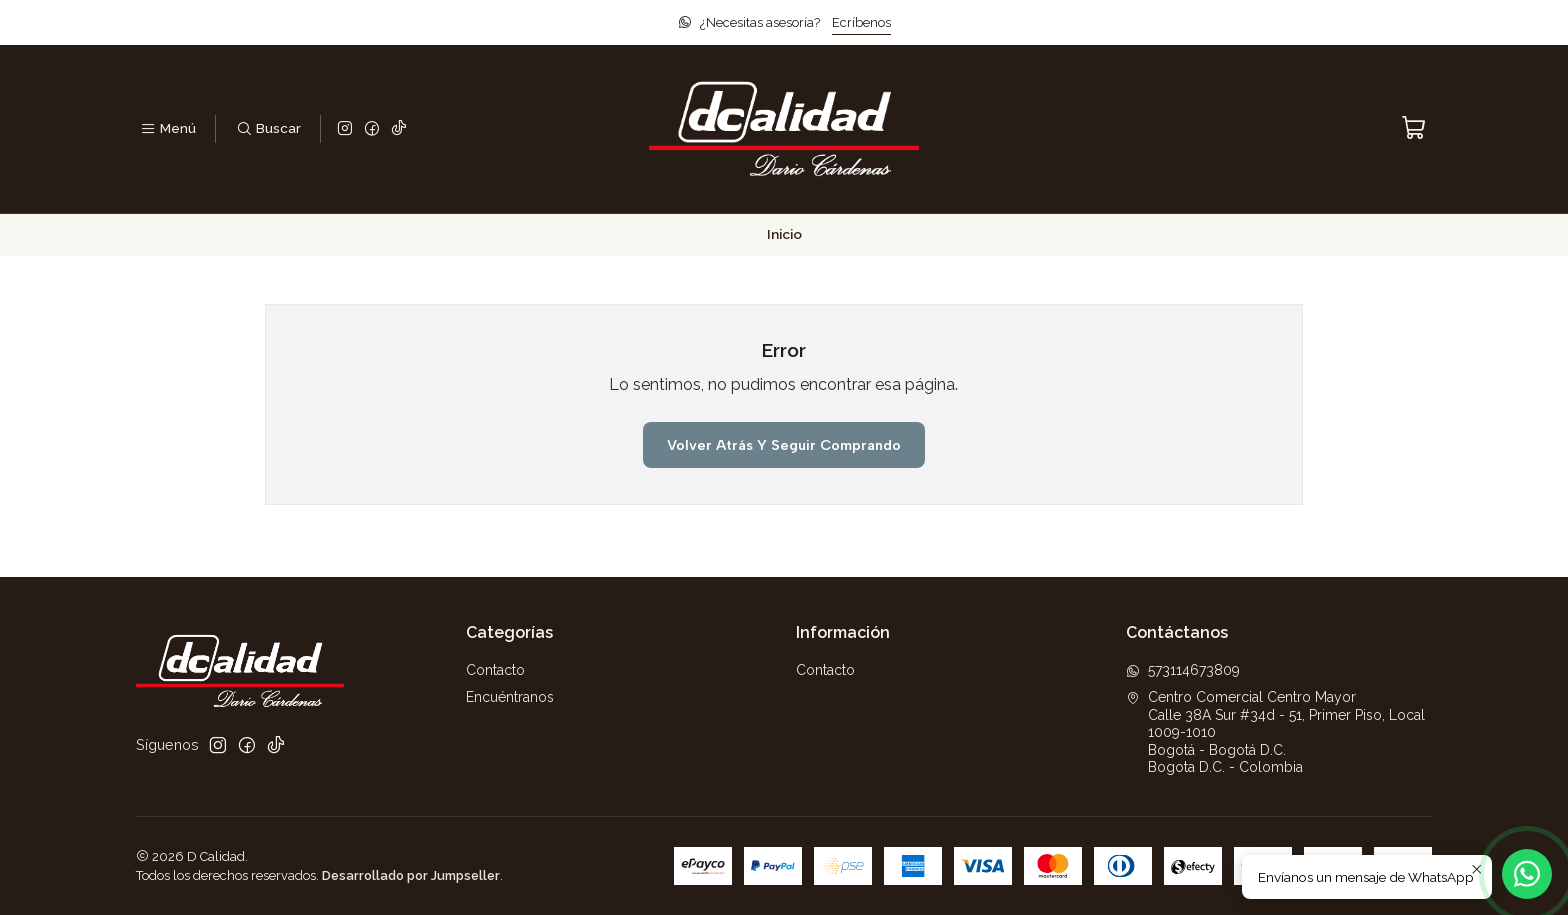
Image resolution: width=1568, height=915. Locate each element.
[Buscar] (267, 129)
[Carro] (1414, 128)
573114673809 (1183, 670)
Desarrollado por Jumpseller (411, 875)
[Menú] (168, 129)
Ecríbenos (861, 22)
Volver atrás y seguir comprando (784, 445)
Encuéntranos (510, 697)
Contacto (495, 670)
